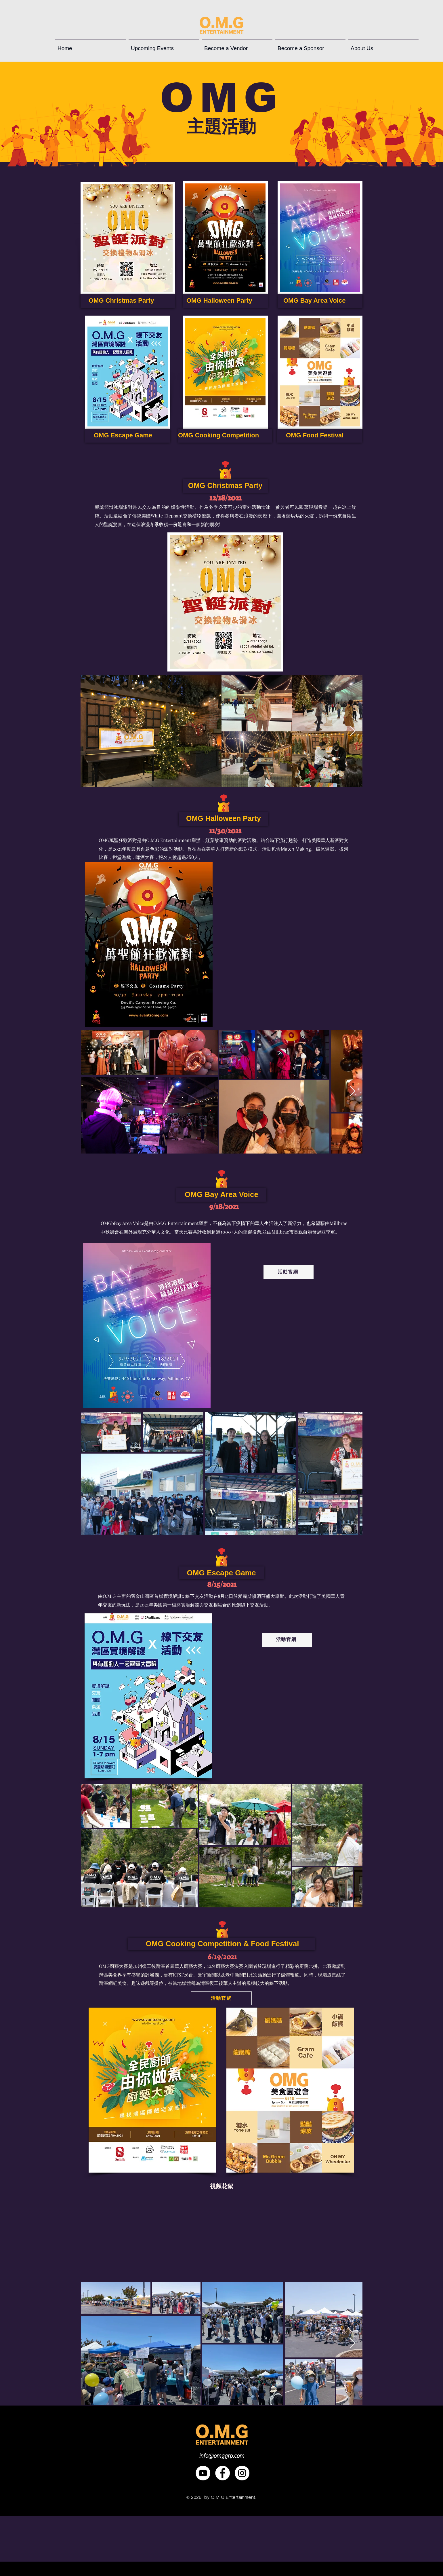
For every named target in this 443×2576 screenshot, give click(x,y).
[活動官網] (288, 1272)
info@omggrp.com (221, 2455)
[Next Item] (352, 731)
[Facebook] (222, 2473)
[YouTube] (203, 2473)
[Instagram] (242, 2473)
